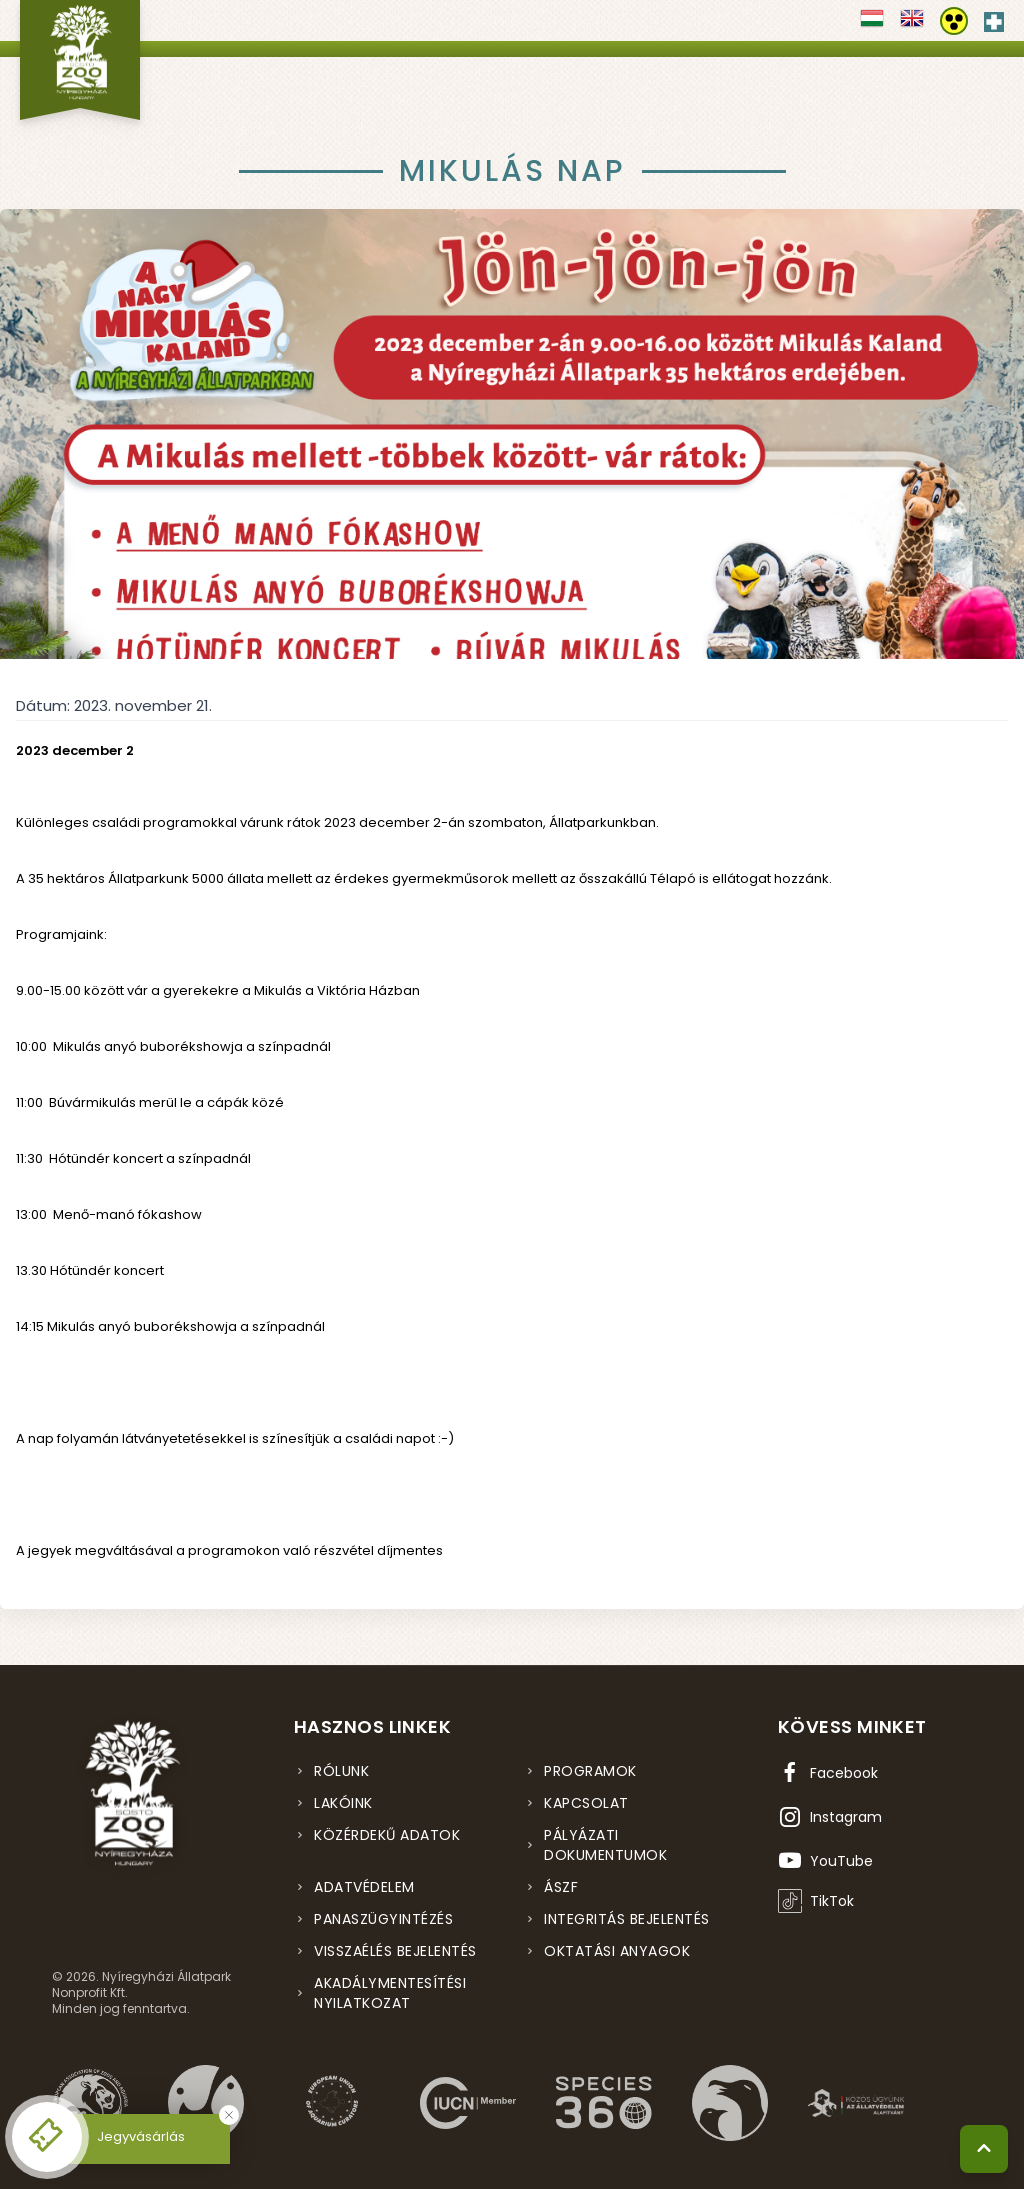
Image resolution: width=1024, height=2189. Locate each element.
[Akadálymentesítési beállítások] (954, 21)
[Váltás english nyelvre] (912, 25)
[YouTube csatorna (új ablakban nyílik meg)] (825, 1861)
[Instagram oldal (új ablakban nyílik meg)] (830, 1817)
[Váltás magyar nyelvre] (872, 25)
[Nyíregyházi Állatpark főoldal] (80, 60)
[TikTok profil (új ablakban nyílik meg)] (816, 1901)
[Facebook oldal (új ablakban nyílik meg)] (828, 1773)
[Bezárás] (229, 2115)
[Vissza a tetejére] (984, 2149)
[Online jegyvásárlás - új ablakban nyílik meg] (47, 2137)
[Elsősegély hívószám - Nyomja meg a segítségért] (994, 18)
